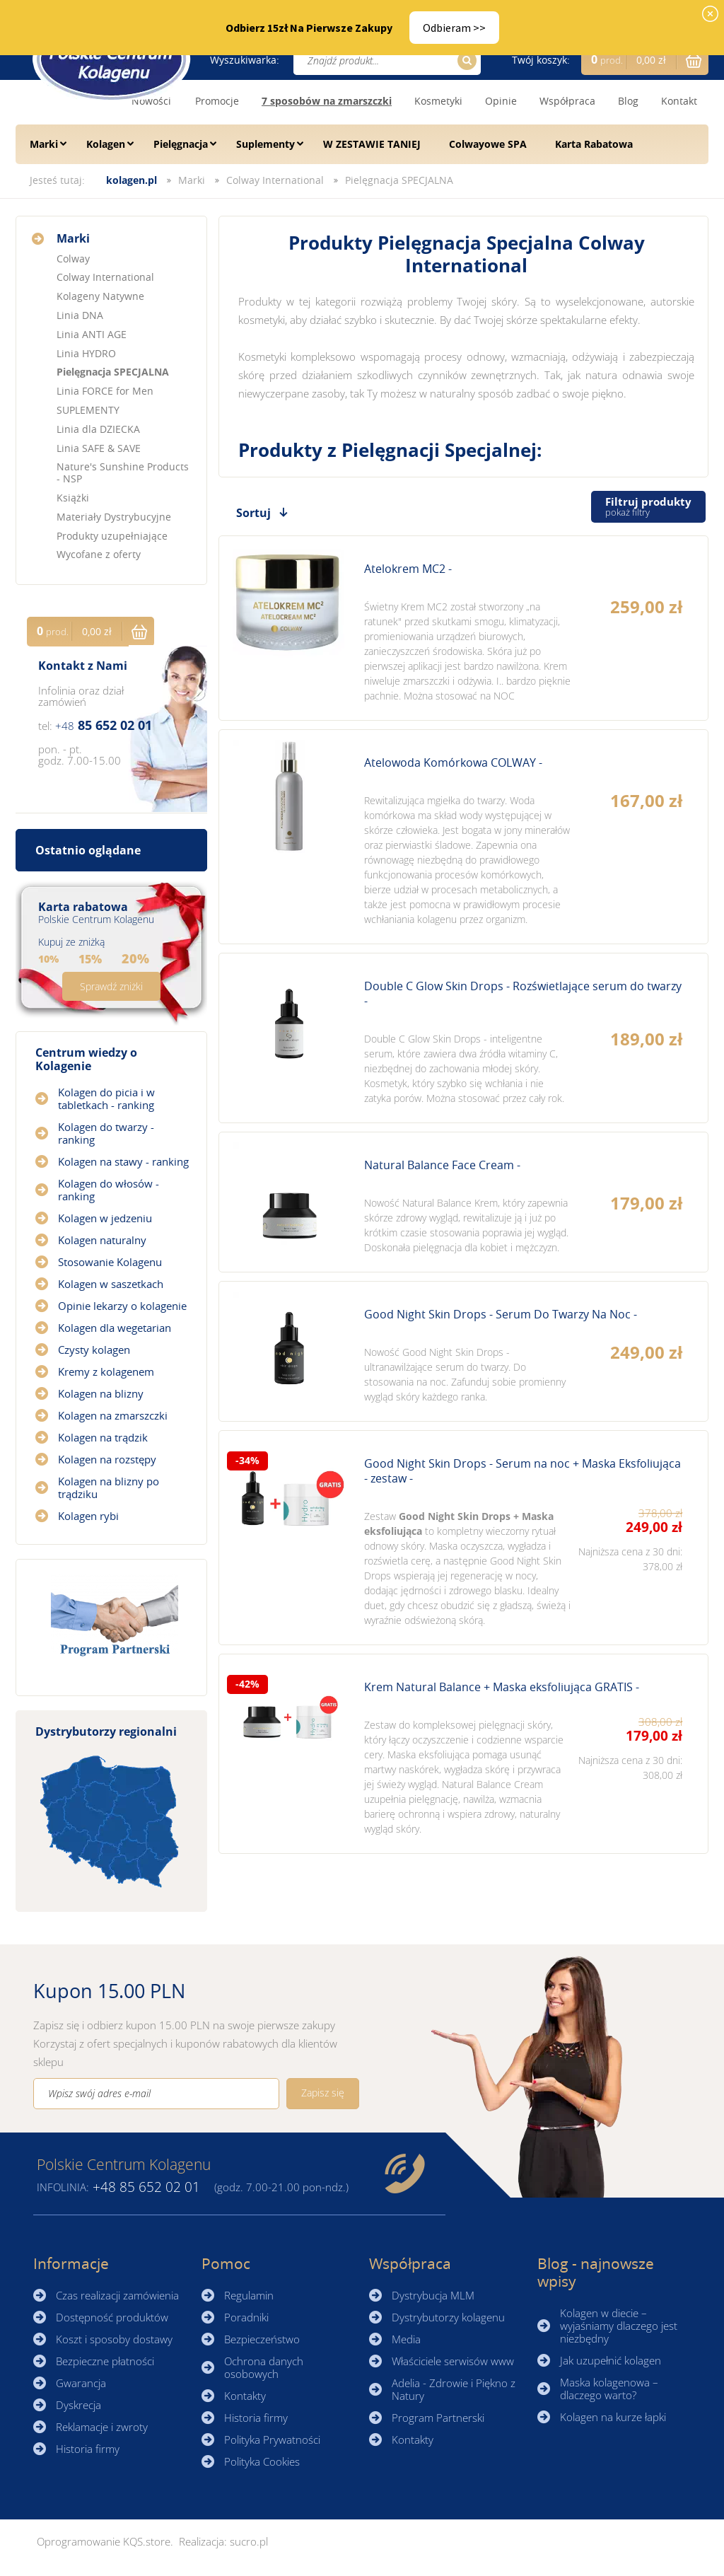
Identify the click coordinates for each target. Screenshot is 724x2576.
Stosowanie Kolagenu (110, 1261)
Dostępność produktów (112, 2317)
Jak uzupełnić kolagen (610, 2360)
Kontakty (245, 2395)
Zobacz (463, 628)
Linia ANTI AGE (92, 334)
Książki (73, 497)
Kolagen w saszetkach (110, 1283)
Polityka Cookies (262, 2461)
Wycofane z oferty (99, 554)
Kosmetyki (438, 101)
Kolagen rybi (88, 1515)
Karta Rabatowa (594, 144)
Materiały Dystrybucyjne (114, 516)
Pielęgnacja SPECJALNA (399, 180)
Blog (628, 101)
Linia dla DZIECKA (98, 429)
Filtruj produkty (648, 506)
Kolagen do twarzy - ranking (106, 1133)
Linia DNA (80, 315)
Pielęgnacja (180, 144)
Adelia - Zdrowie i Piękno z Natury (453, 2389)
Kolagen (105, 144)
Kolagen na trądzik (103, 1437)
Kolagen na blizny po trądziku (108, 1487)
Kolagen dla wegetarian (114, 1327)
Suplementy (265, 144)
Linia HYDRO (86, 353)
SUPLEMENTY (88, 410)
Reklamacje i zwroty (102, 2426)
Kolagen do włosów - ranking (108, 1189)
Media (406, 2339)
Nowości (151, 101)
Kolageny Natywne (100, 296)
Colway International (275, 180)
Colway (73, 258)
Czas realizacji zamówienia (117, 2295)
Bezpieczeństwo (262, 2339)
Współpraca (567, 101)
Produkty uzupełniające (112, 536)
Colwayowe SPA (488, 144)
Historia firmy (87, 2448)
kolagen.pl (131, 180)
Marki (44, 144)
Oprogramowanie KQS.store (103, 2541)
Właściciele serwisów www (453, 2361)
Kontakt (679, 101)
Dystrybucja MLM (433, 2295)
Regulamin (249, 2295)
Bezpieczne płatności (105, 2361)
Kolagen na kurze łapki (613, 2416)
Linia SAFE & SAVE (99, 448)
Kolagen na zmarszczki (113, 1415)
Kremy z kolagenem (106, 1371)
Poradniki (246, 2317)
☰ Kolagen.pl (111, 59)
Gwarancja (81, 2383)
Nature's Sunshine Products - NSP (123, 472)
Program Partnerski (438, 2417)
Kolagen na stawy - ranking (123, 1161)
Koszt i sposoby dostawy (114, 2339)
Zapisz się (322, 2092)
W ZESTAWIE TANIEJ (372, 144)
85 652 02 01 (103, 724)
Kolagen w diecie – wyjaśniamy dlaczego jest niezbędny (618, 2326)
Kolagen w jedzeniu (105, 1218)
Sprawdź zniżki (111, 986)
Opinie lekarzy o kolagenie (122, 1305)
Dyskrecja (78, 2404)
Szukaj (465, 60)
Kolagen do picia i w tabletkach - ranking (106, 1098)
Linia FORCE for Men (105, 391)
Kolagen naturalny (102, 1240)
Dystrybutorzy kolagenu (448, 2317)
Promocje (217, 101)
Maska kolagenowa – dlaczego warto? (609, 2388)
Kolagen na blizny (101, 1393)
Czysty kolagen (94, 1349)
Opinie (501, 101)
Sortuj (253, 513)
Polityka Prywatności (272, 2439)
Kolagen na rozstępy (107, 1459)
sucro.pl (249, 2541)
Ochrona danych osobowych (263, 2367)
